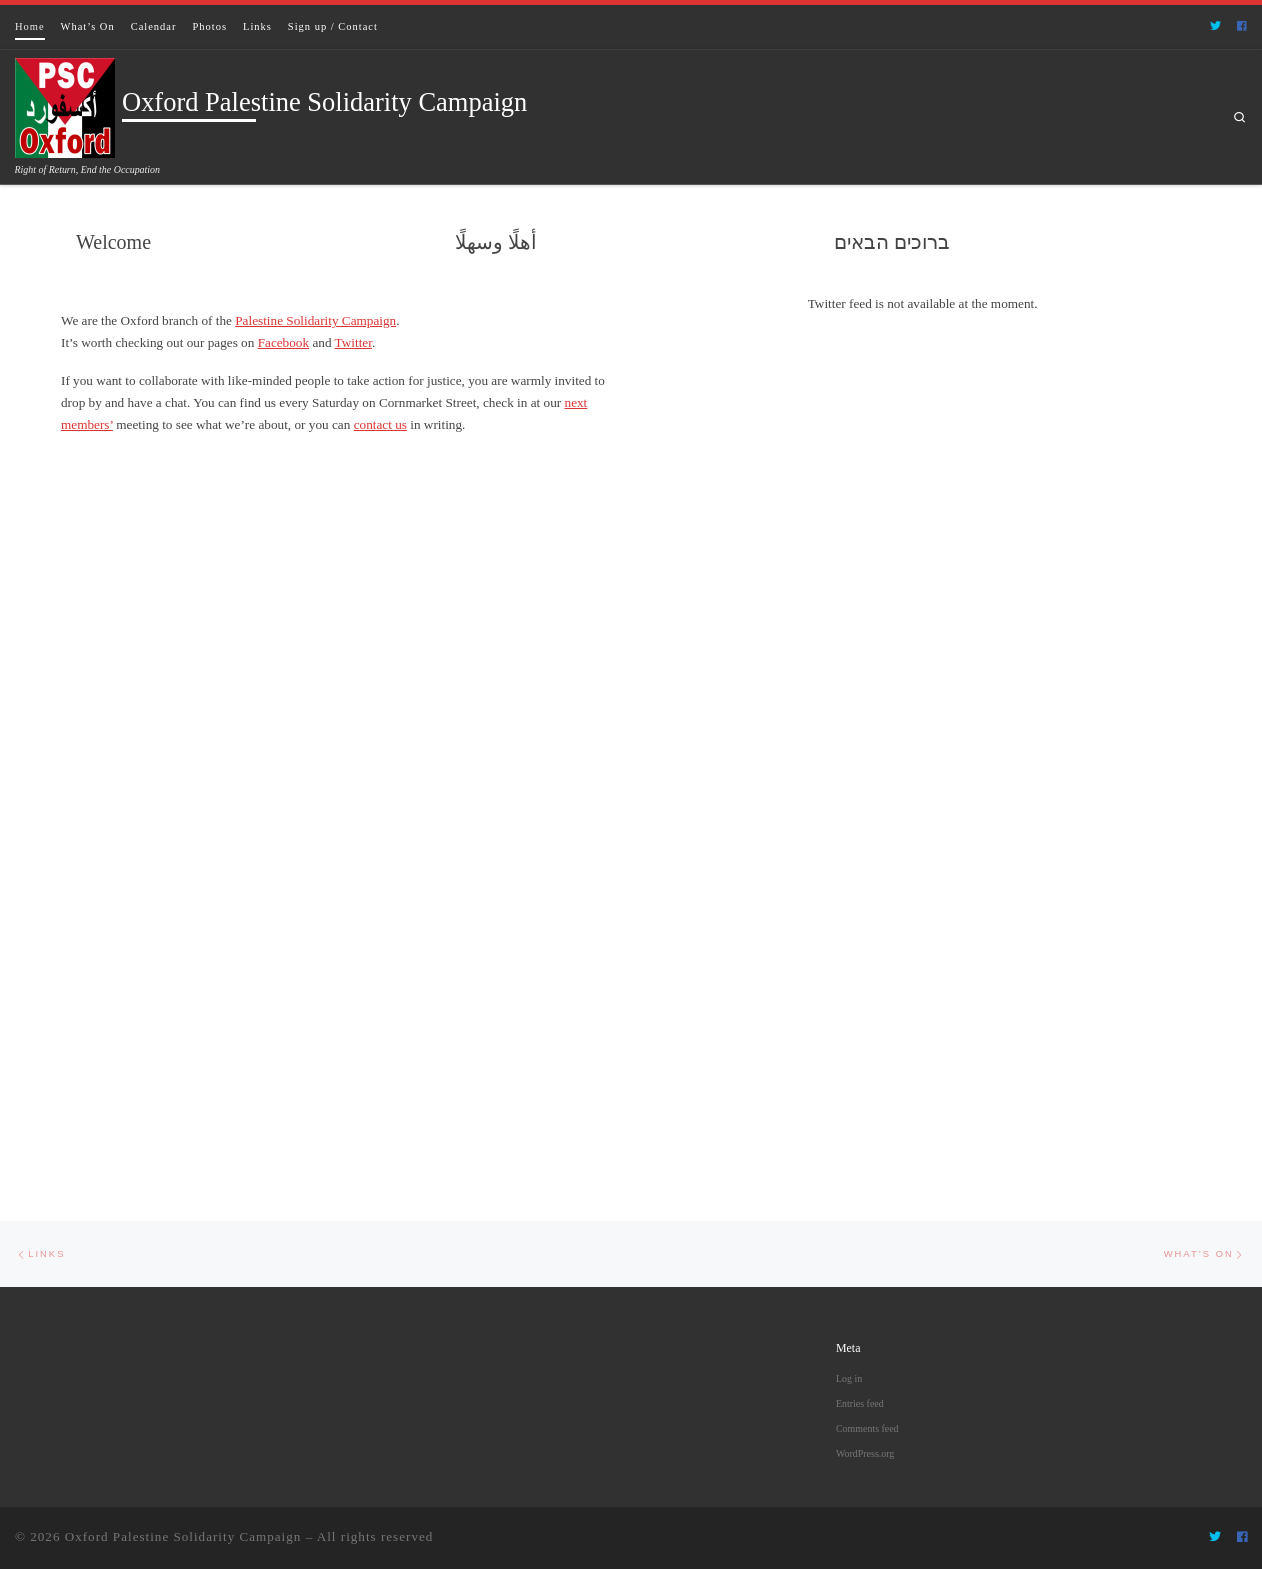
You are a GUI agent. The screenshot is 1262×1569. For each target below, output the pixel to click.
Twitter (353, 342)
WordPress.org (865, 1453)
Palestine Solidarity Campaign (315, 320)
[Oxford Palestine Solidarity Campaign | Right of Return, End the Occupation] (65, 105)
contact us (380, 424)
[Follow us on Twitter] (1215, 26)
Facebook (283, 342)
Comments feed (867, 1428)
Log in (849, 1378)
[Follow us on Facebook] (1242, 26)
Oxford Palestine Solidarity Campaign (183, 1536)
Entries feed (860, 1403)
